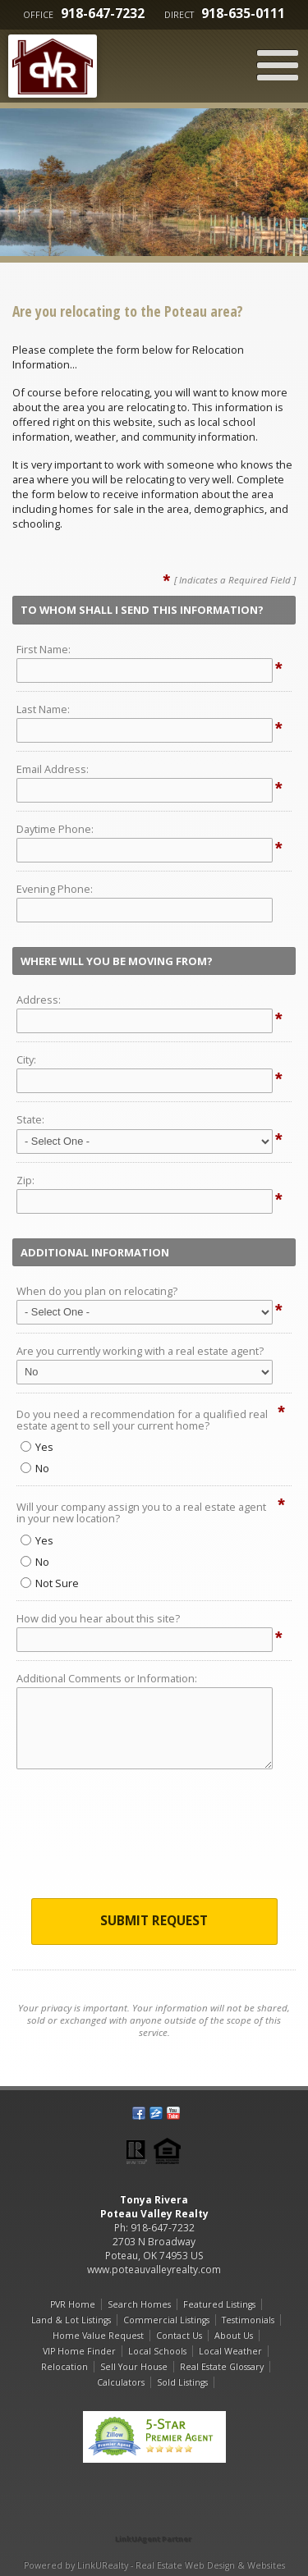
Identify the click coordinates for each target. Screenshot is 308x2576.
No (35, 1468)
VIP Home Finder (79, 2351)
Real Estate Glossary (222, 2366)
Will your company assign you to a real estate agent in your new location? (141, 1512)
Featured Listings (219, 2304)
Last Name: (43, 709)
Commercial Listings (166, 2320)
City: (26, 1059)
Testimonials (248, 2320)
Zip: (25, 1180)
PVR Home (72, 2304)
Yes (37, 1446)
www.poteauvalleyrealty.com (154, 2269)
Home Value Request (98, 2335)
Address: (38, 999)
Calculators (121, 2382)
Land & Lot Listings (71, 2320)
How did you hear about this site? (98, 1618)
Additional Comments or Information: (106, 1678)
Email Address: (52, 769)
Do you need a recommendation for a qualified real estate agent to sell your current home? (142, 1420)
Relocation (64, 2366)
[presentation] (154, 1838)
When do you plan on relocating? (96, 1290)
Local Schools (157, 2351)
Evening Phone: (54, 888)
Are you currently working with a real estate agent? (140, 1350)
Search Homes (139, 2304)
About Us (233, 2335)
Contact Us (179, 2335)
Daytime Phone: (55, 828)
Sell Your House (134, 2366)
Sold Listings (182, 2382)
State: (30, 1119)
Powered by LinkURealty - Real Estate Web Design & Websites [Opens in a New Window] (154, 2565)
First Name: (43, 649)
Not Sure (50, 1583)
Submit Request (154, 1920)
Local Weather (230, 2351)
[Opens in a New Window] (154, 2516)
